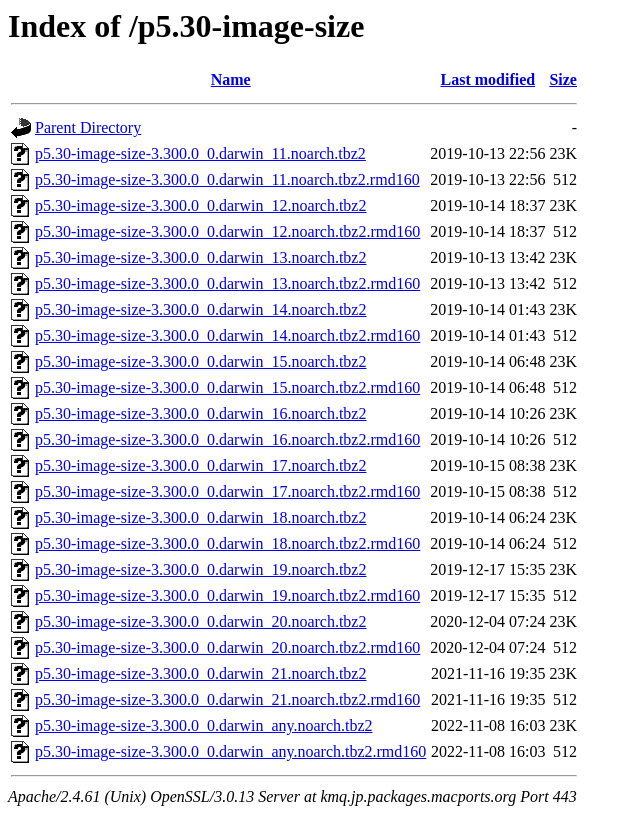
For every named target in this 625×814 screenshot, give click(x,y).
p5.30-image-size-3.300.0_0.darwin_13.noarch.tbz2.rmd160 (227, 283)
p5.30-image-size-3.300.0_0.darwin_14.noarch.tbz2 (200, 309)
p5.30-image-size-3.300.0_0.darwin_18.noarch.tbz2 (200, 517)
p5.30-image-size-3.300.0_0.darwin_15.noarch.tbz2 (200, 361)
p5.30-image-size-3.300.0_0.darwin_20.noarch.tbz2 (200, 621)
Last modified (488, 79)
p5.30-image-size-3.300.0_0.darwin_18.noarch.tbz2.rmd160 (227, 543)
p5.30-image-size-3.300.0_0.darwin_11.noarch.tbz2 (200, 153)
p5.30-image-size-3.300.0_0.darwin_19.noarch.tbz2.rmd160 (227, 595)
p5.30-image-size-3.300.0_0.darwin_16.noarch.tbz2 (200, 413)
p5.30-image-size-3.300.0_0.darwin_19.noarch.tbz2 (200, 569)
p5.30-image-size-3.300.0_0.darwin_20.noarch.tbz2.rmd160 (227, 647)
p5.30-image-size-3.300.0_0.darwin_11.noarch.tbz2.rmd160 (227, 179)
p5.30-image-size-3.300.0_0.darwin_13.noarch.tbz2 (200, 257)
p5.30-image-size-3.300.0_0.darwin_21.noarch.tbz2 (200, 673)
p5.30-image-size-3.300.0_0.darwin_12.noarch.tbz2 (200, 205)
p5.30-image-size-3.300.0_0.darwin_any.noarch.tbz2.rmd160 (230, 751)
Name (231, 79)
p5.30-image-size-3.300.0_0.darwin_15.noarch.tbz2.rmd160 (227, 387)
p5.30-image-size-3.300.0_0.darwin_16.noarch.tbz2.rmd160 (227, 439)
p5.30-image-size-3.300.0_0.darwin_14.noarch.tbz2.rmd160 (227, 335)
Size (563, 79)
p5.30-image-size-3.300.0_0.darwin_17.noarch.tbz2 (200, 465)
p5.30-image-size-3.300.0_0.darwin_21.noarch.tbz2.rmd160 (227, 699)
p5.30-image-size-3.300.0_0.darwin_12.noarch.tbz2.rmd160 (227, 231)
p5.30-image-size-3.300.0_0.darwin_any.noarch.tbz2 (204, 725)
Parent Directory (88, 127)
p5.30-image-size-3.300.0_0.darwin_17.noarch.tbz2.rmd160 (227, 491)
